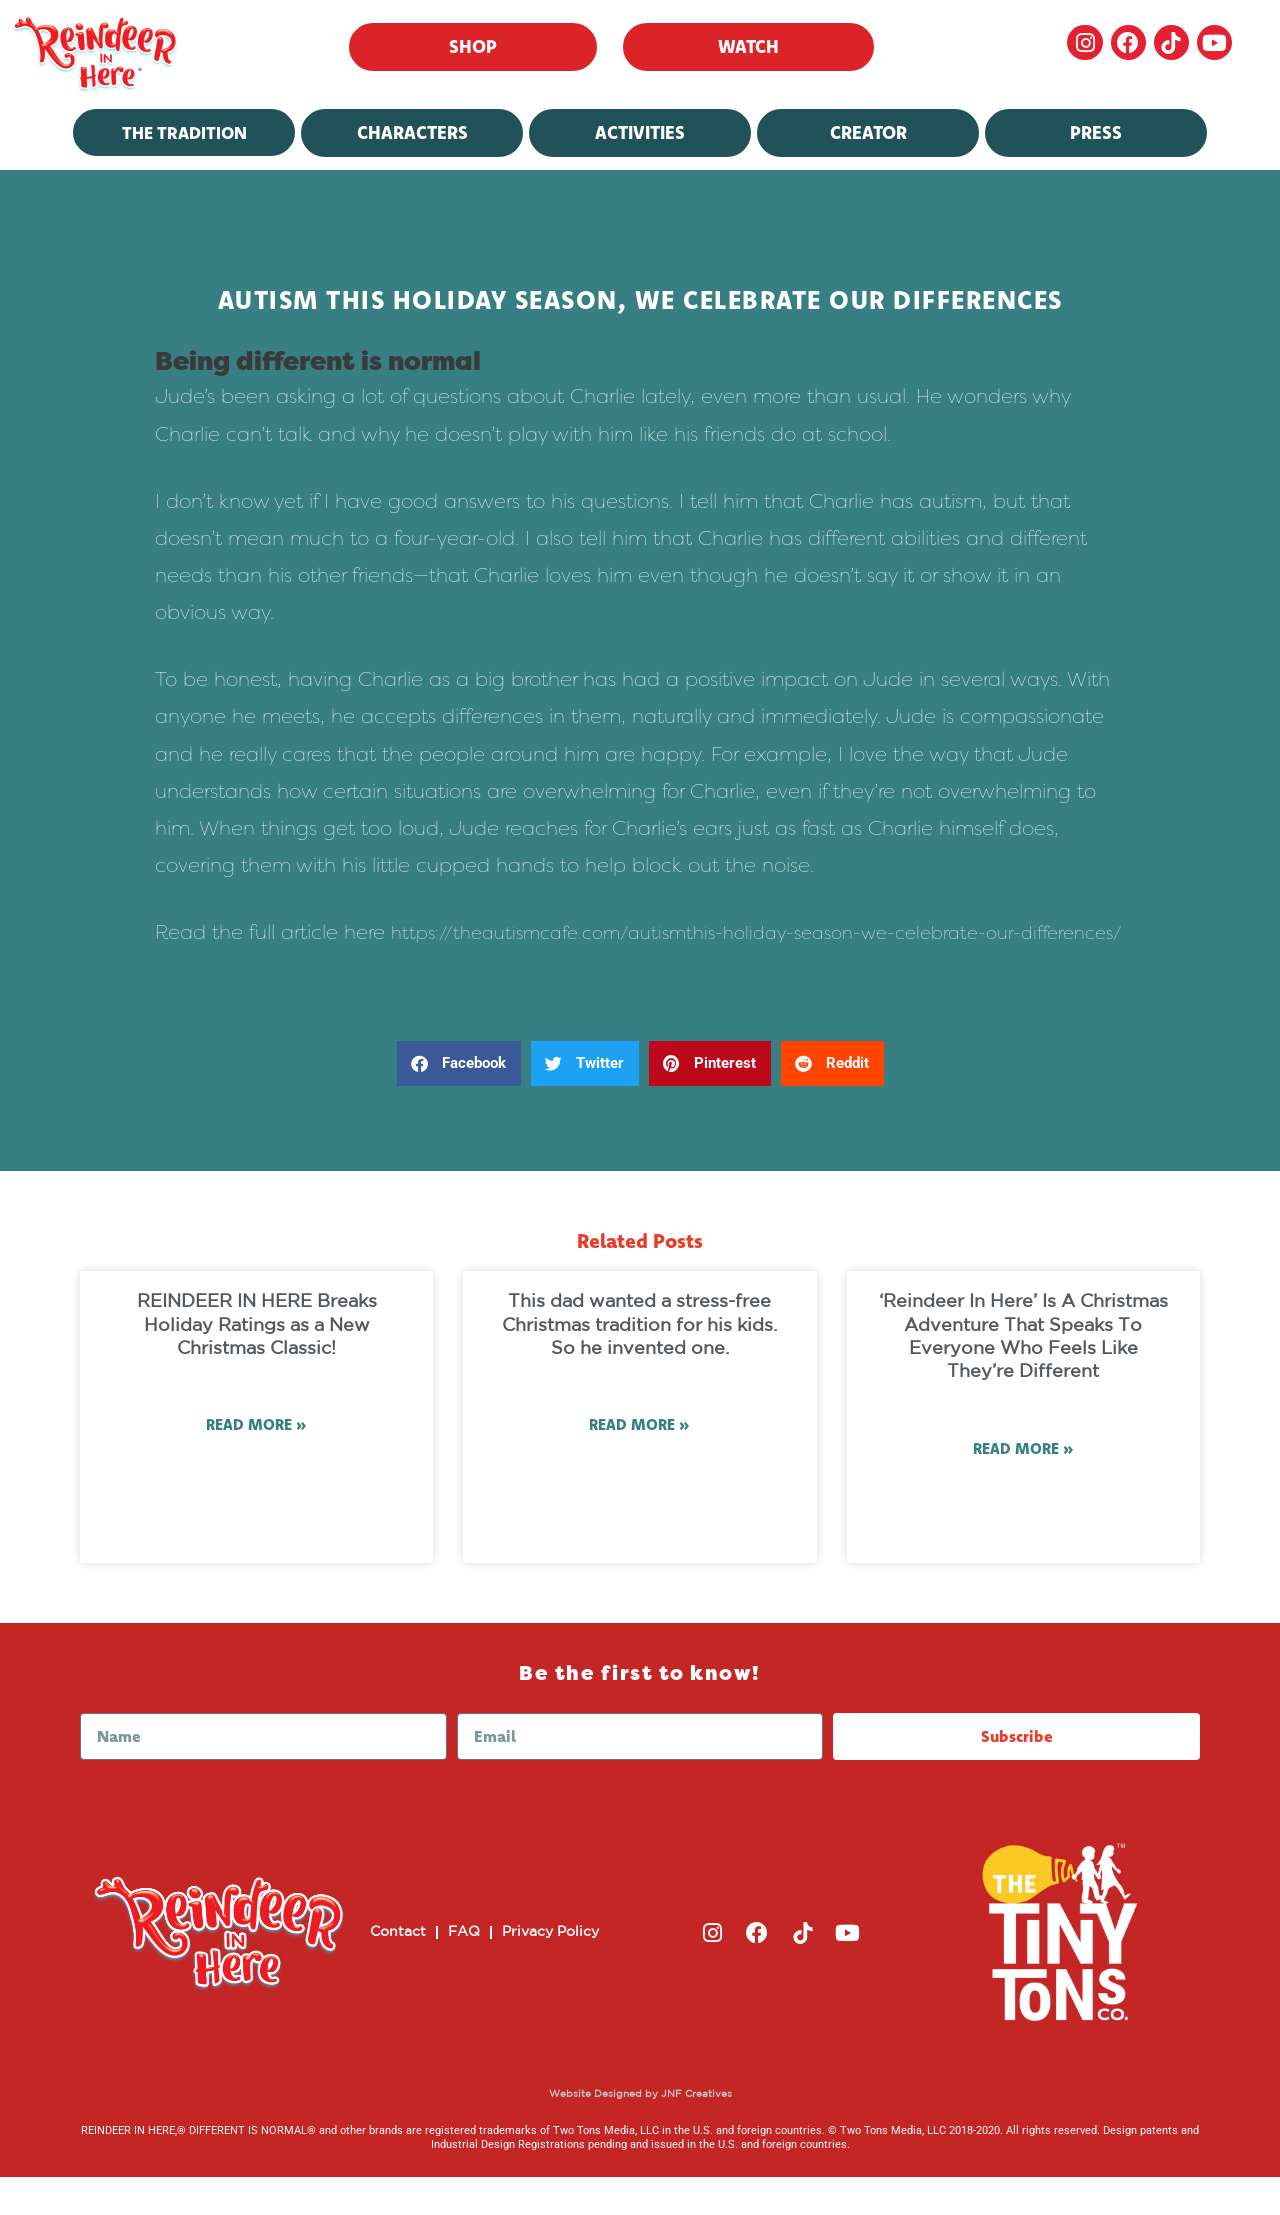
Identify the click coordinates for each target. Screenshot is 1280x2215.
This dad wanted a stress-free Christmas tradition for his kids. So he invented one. (639, 1362)
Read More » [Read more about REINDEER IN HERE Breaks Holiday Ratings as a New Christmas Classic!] (256, 1463)
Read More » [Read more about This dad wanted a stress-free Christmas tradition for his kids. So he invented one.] (639, 1463)
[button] (459, 1100)
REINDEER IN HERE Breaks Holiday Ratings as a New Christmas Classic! (257, 1362)
